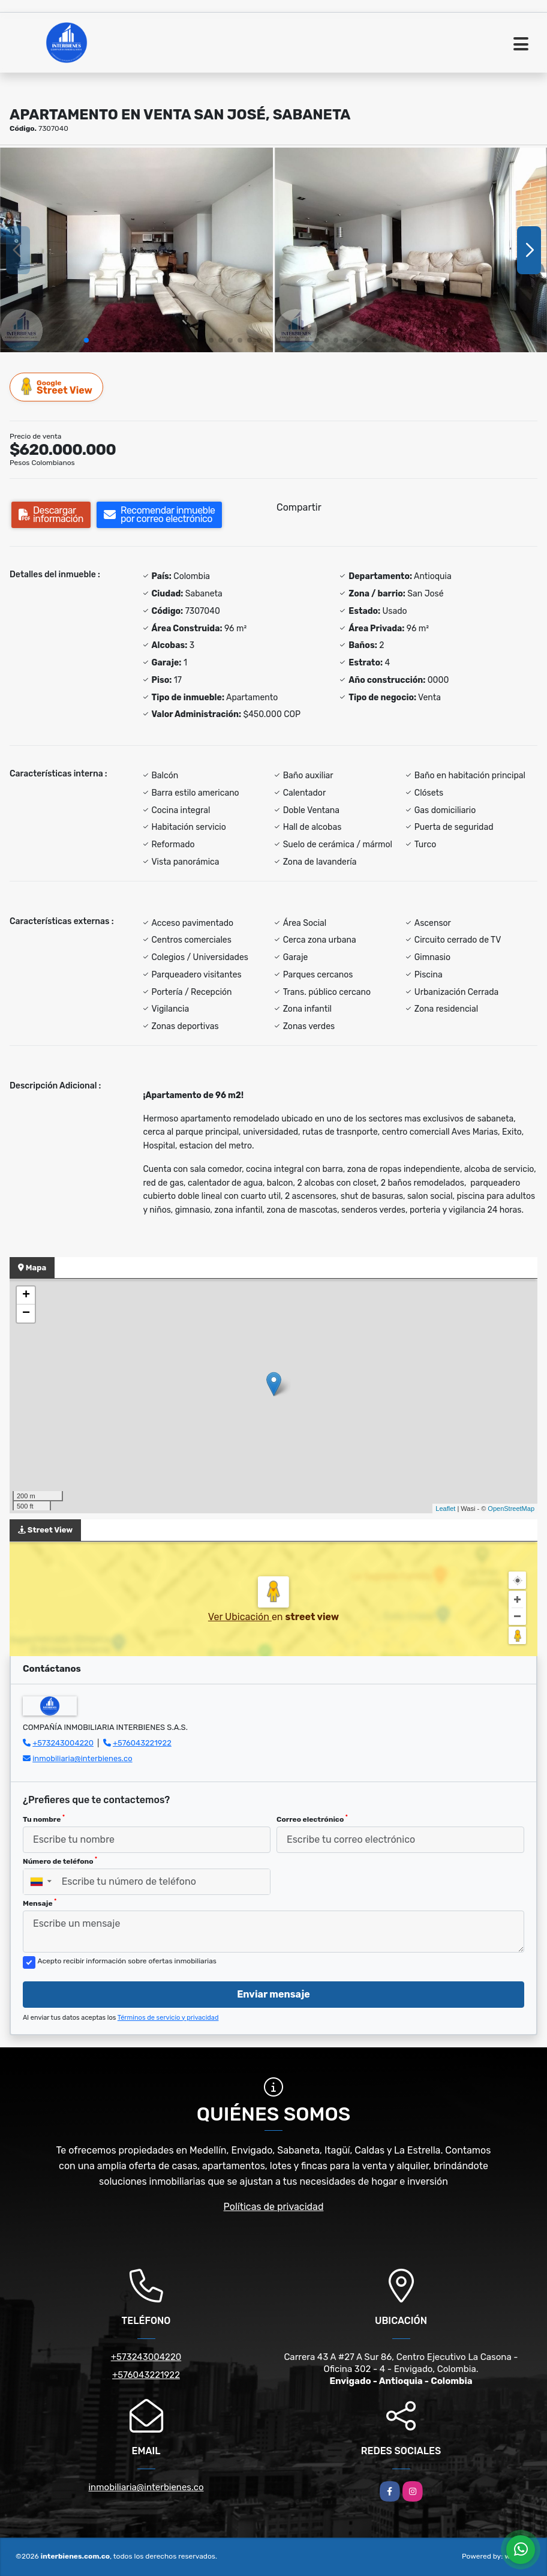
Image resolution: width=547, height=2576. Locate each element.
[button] (86, 340)
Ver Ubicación (240, 1617)
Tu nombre (44, 1819)
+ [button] (26, 1295)
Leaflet (445, 1508)
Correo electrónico (312, 1819)
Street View (57, 386)
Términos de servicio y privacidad (168, 2018)
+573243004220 (63, 1742)
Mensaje (39, 1903)
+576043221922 (142, 1742)
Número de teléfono (60, 1861)
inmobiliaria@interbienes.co (82, 1758)
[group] (136, 250)
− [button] (26, 1314)
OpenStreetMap (511, 1508)
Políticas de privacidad (274, 2206)
